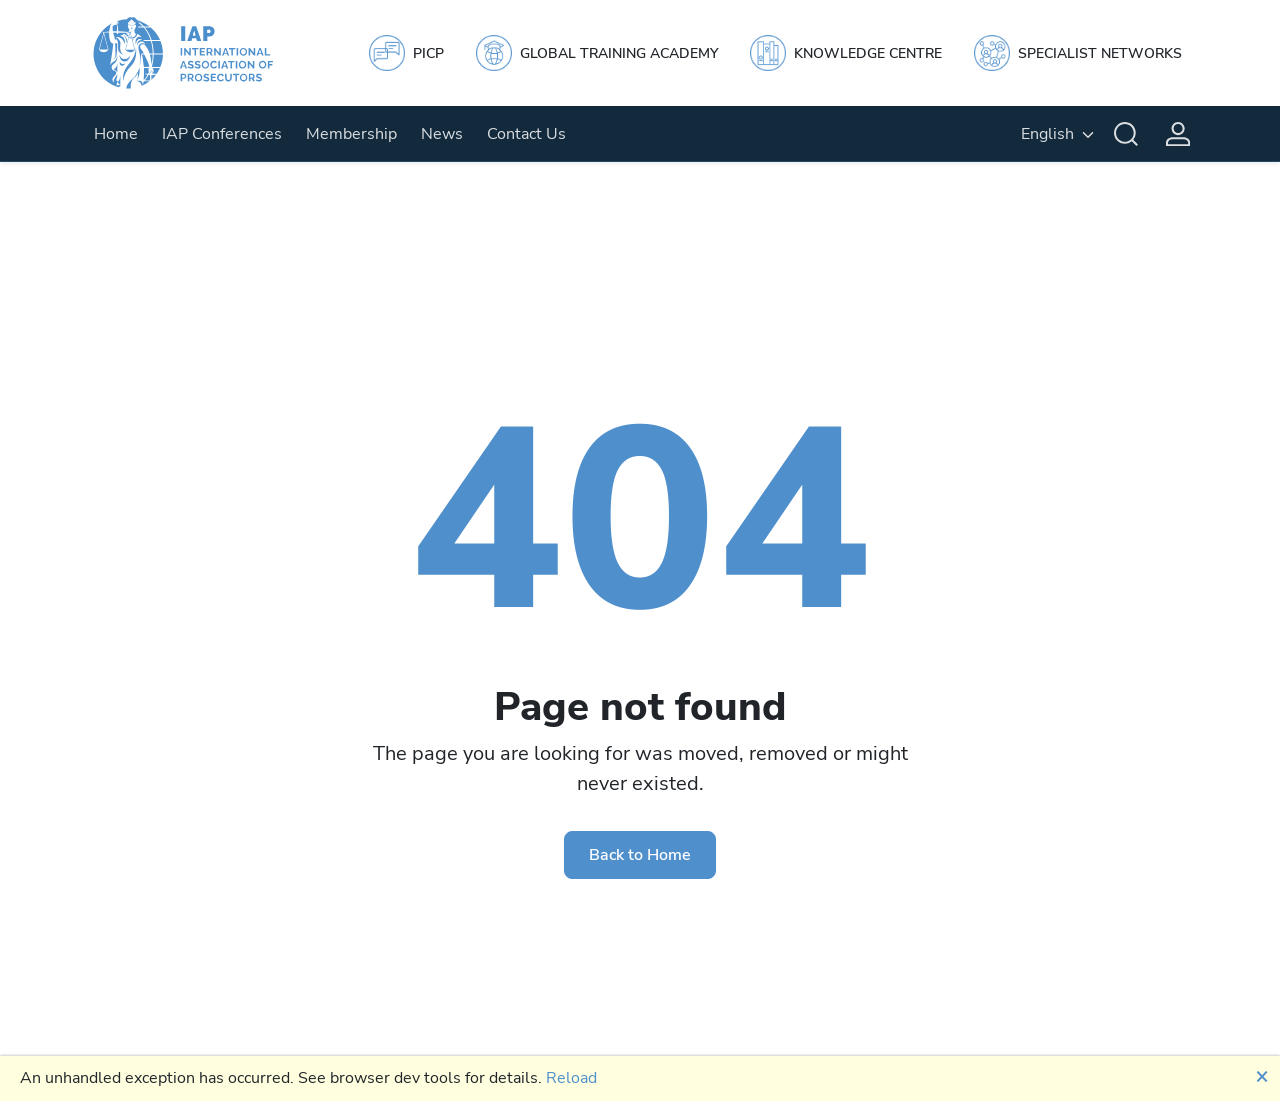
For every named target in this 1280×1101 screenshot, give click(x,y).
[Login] (1178, 134)
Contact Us (526, 134)
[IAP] (202, 53)
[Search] (1126, 134)
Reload (571, 1078)
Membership (351, 134)
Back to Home (640, 855)
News (442, 134)
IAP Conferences (222, 134)
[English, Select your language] (1057, 134)
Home (116, 134)
